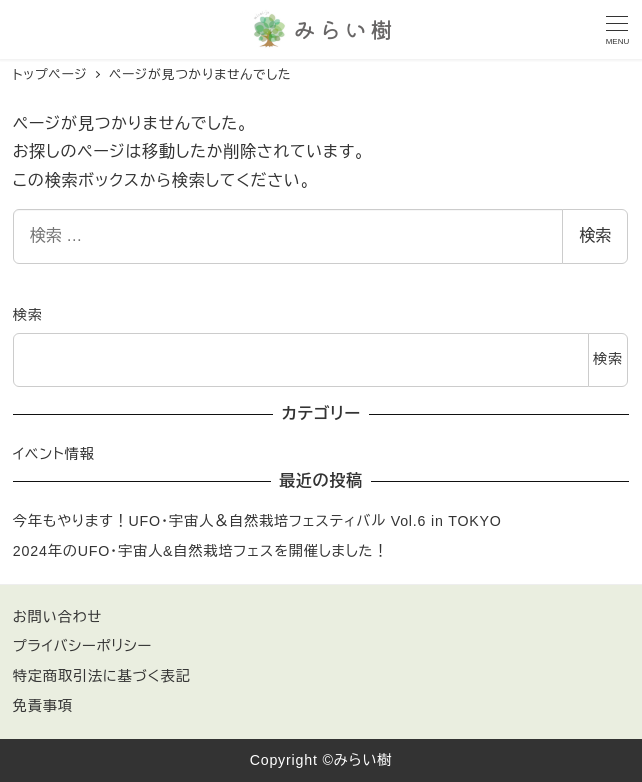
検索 (595, 235)
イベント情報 (54, 454)
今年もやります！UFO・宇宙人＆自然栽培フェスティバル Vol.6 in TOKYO (257, 521)
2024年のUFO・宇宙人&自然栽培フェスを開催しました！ (201, 551)
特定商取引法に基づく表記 (102, 676)
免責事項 (43, 706)
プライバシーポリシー (82, 646)
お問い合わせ (57, 617)
